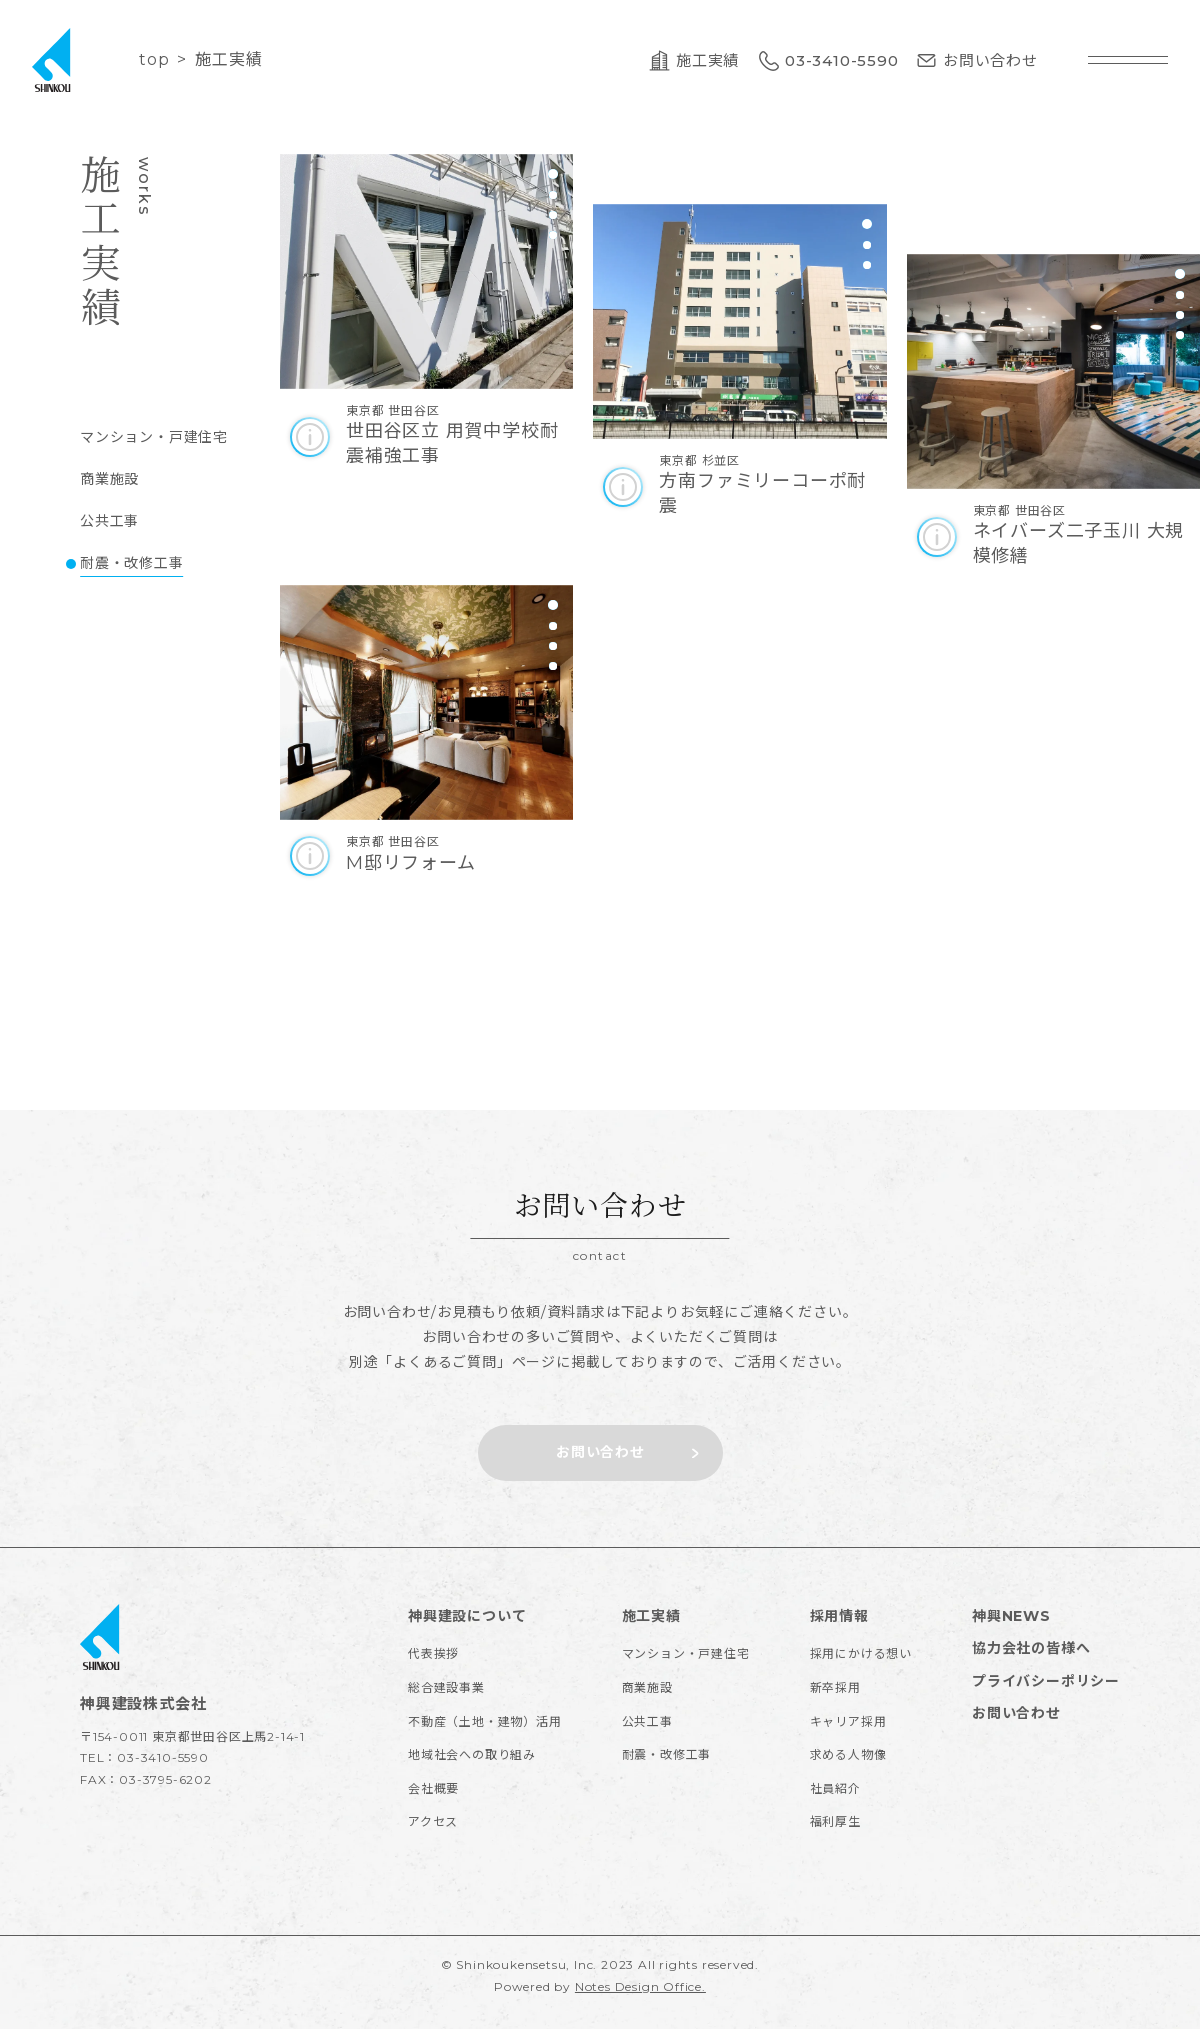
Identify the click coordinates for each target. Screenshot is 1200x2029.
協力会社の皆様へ (1031, 1648)
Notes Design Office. (640, 1986)
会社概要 (433, 1788)
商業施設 (647, 1687)
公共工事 (647, 1721)
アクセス (433, 1821)
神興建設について (467, 1616)
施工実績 (651, 1616)
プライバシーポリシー (1046, 1681)
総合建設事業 (446, 1687)
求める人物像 (848, 1754)
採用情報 (839, 1616)
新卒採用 (835, 1687)
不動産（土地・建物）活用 (485, 1721)
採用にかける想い (861, 1653)
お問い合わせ (1016, 1713)
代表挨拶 (433, 1653)
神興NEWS (1011, 1616)
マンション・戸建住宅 (686, 1653)
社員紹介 (835, 1788)
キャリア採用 (848, 1721)
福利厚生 (835, 1821)
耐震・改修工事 (667, 1754)
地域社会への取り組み (472, 1754)
